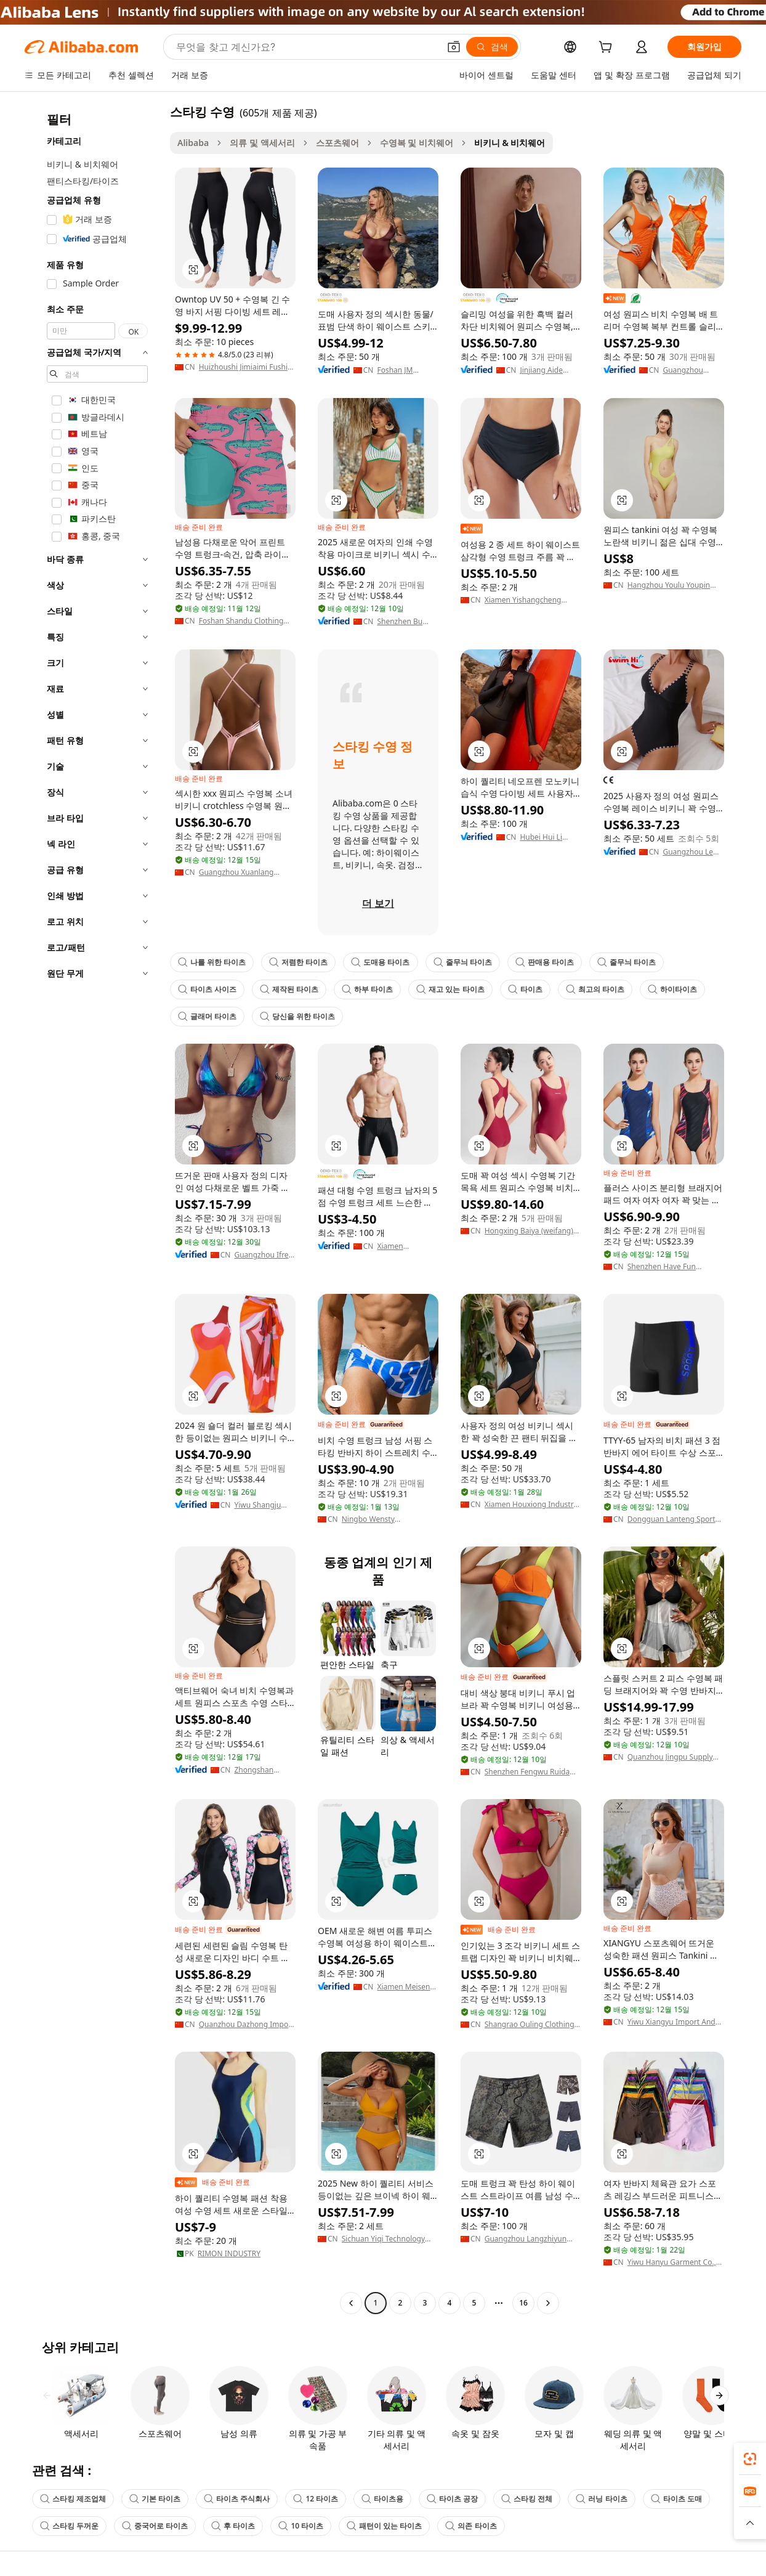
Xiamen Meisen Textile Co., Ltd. (403, 1987)
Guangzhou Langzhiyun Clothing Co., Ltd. (525, 2239)
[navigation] (93, 1209)
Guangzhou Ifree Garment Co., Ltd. (264, 1255)
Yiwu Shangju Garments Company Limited (264, 1505)
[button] (453, 47)
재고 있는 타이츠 (450, 989)
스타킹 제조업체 (73, 2498)
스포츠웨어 (337, 142)
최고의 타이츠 (595, 989)
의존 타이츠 (470, 2526)
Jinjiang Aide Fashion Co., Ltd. (548, 370)
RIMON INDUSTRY (229, 2254)
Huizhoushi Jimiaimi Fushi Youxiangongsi (243, 367)
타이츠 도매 (676, 2498)
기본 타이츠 (154, 2498)
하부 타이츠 (367, 989)
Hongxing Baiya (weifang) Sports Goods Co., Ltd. (529, 1231)
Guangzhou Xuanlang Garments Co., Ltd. (236, 872)
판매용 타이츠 (544, 962)
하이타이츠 (672, 989)
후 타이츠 (233, 2526)
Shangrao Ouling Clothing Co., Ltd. (529, 2025)
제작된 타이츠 (289, 989)
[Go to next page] (548, 2303)
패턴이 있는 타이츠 (384, 2526)
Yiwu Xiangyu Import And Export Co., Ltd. (671, 2022)
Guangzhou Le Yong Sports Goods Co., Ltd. (689, 852)
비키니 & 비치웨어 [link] (510, 142)
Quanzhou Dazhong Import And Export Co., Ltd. (246, 2025)
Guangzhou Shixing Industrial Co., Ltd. (693, 370)
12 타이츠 (315, 2498)
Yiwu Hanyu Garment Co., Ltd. (671, 2262)
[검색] (492, 47)
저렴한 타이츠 (298, 962)
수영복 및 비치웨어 (416, 142)
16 (523, 2303)
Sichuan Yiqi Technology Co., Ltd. (383, 2239)
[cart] (608, 48)
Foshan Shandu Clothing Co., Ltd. (241, 621)
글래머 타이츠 (207, 1016)
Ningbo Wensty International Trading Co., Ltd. (386, 1519)
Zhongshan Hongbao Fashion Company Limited (264, 1770)
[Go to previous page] (351, 2303)
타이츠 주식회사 (237, 2498)
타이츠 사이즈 (207, 989)
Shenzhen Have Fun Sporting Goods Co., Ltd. (669, 1267)
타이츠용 (382, 2498)
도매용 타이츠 (380, 962)
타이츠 (525, 989)
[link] (750, 2459)
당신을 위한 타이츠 (297, 1016)
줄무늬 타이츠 (462, 962)
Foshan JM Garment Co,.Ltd (405, 370)
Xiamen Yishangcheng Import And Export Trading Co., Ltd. (531, 600)
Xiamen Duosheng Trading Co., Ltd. (405, 1246)
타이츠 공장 (452, 2498)
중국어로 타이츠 (155, 2526)
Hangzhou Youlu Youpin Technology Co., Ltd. (669, 585)
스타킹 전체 (526, 2498)
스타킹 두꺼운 (69, 2526)
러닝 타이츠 (601, 2498)
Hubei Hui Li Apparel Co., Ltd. (548, 837)
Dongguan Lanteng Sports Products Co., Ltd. (673, 1519)
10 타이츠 (300, 2526)
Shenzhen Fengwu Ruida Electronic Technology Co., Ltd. (530, 1772)
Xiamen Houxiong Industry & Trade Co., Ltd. (531, 1504)
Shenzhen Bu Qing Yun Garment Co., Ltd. (407, 622)
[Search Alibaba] (306, 47)
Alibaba (193, 142)
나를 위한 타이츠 (212, 962)
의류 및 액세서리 (262, 142)
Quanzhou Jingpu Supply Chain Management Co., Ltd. (670, 1757)
